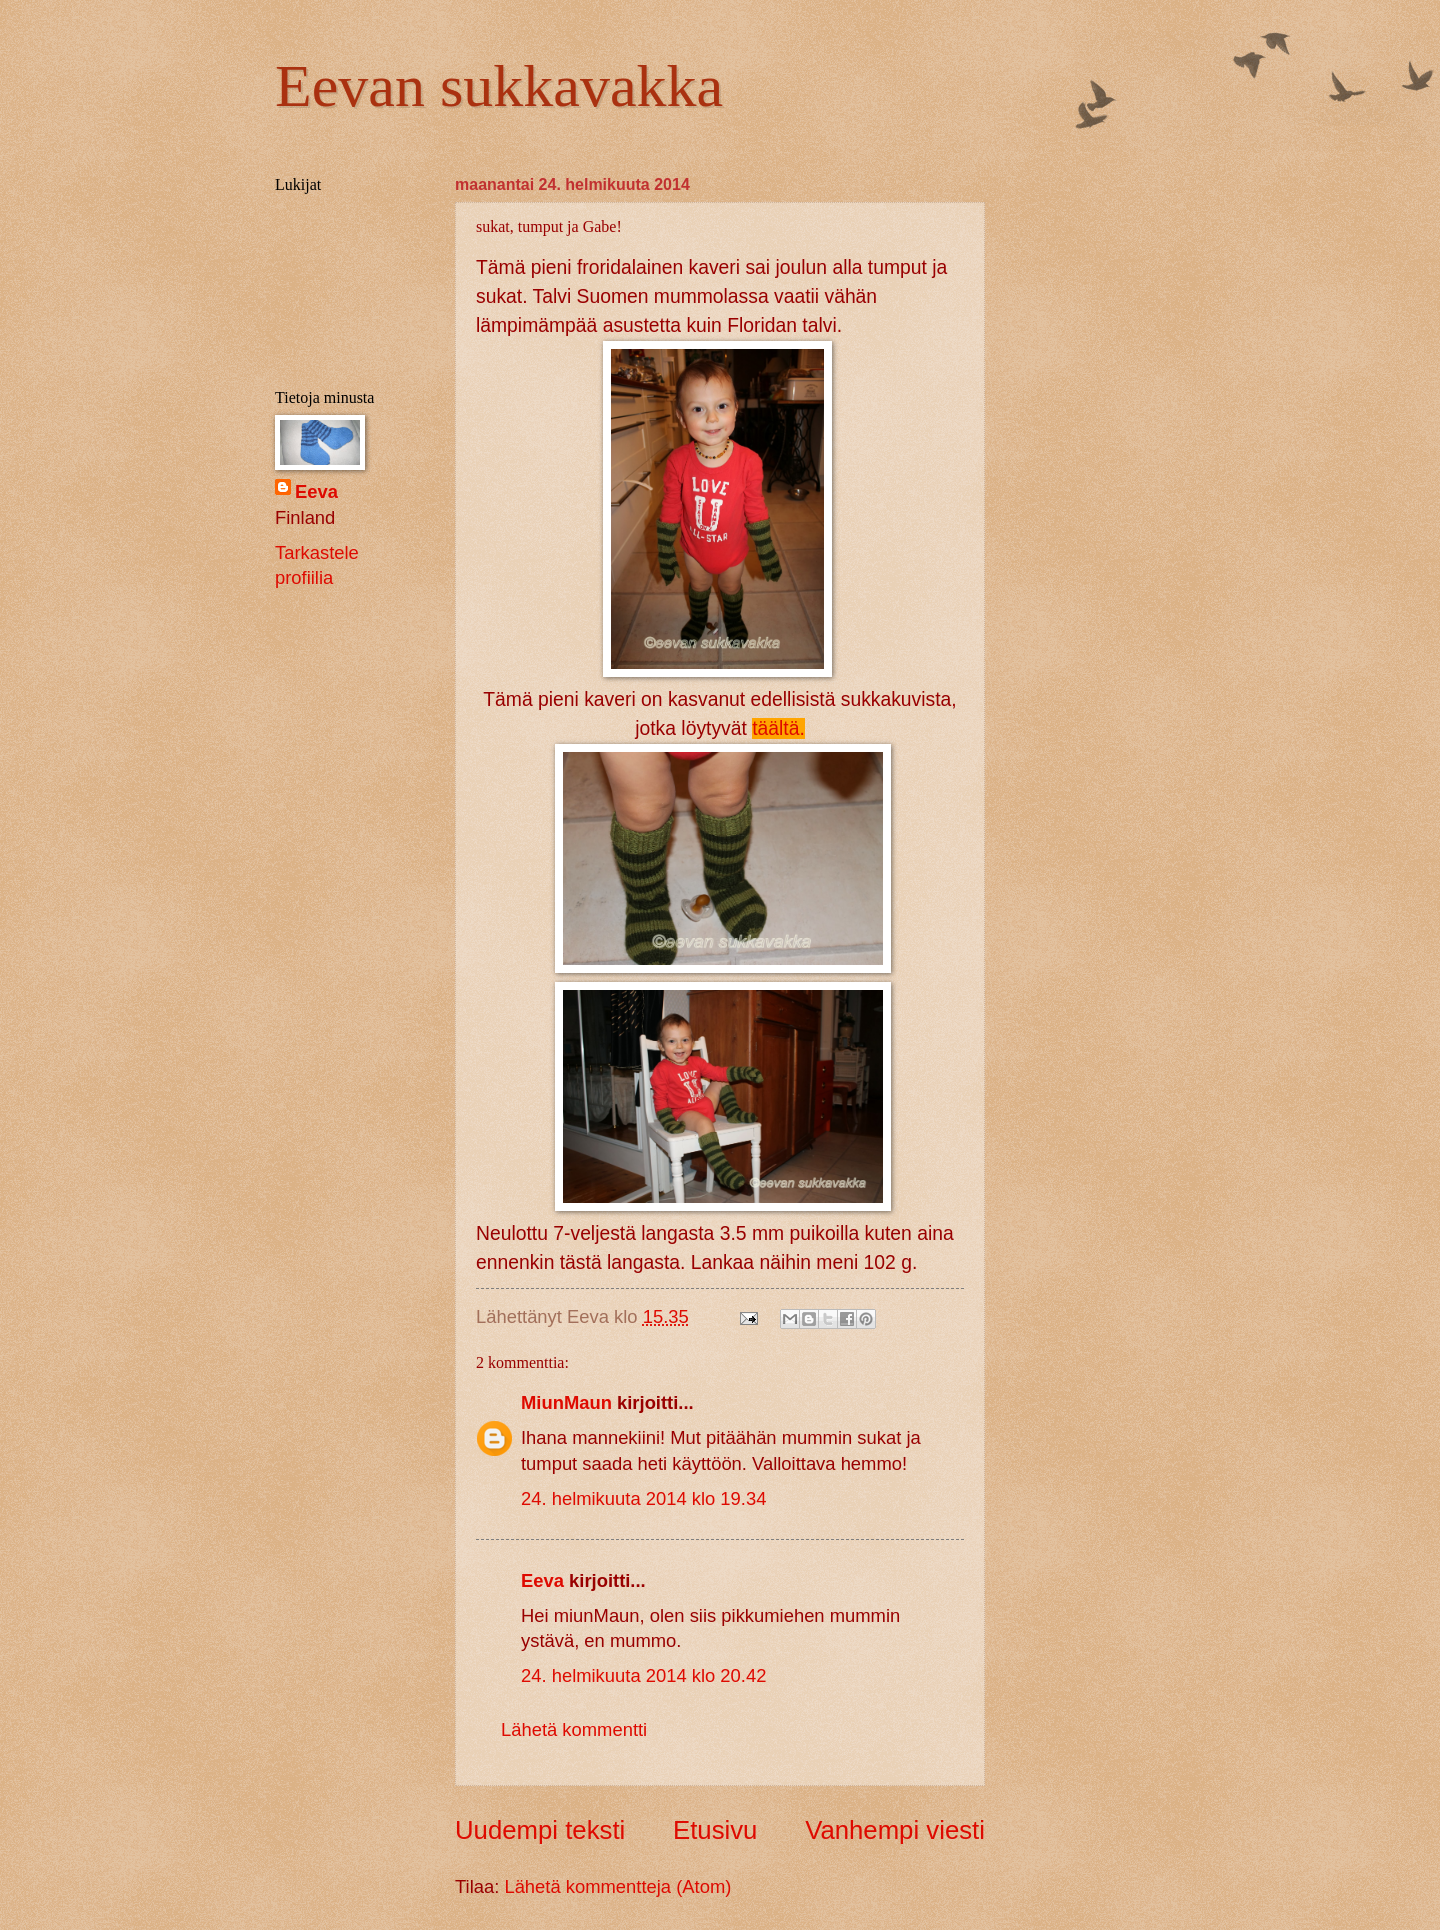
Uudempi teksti (540, 1830)
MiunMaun (566, 1402)
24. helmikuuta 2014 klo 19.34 (643, 1498)
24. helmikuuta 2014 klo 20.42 (643, 1675)
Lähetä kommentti (574, 1729)
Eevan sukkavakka (499, 86)
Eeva (542, 1580)
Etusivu (715, 1830)
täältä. (778, 728)
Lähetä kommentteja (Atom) (617, 1886)
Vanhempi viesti (895, 1830)
